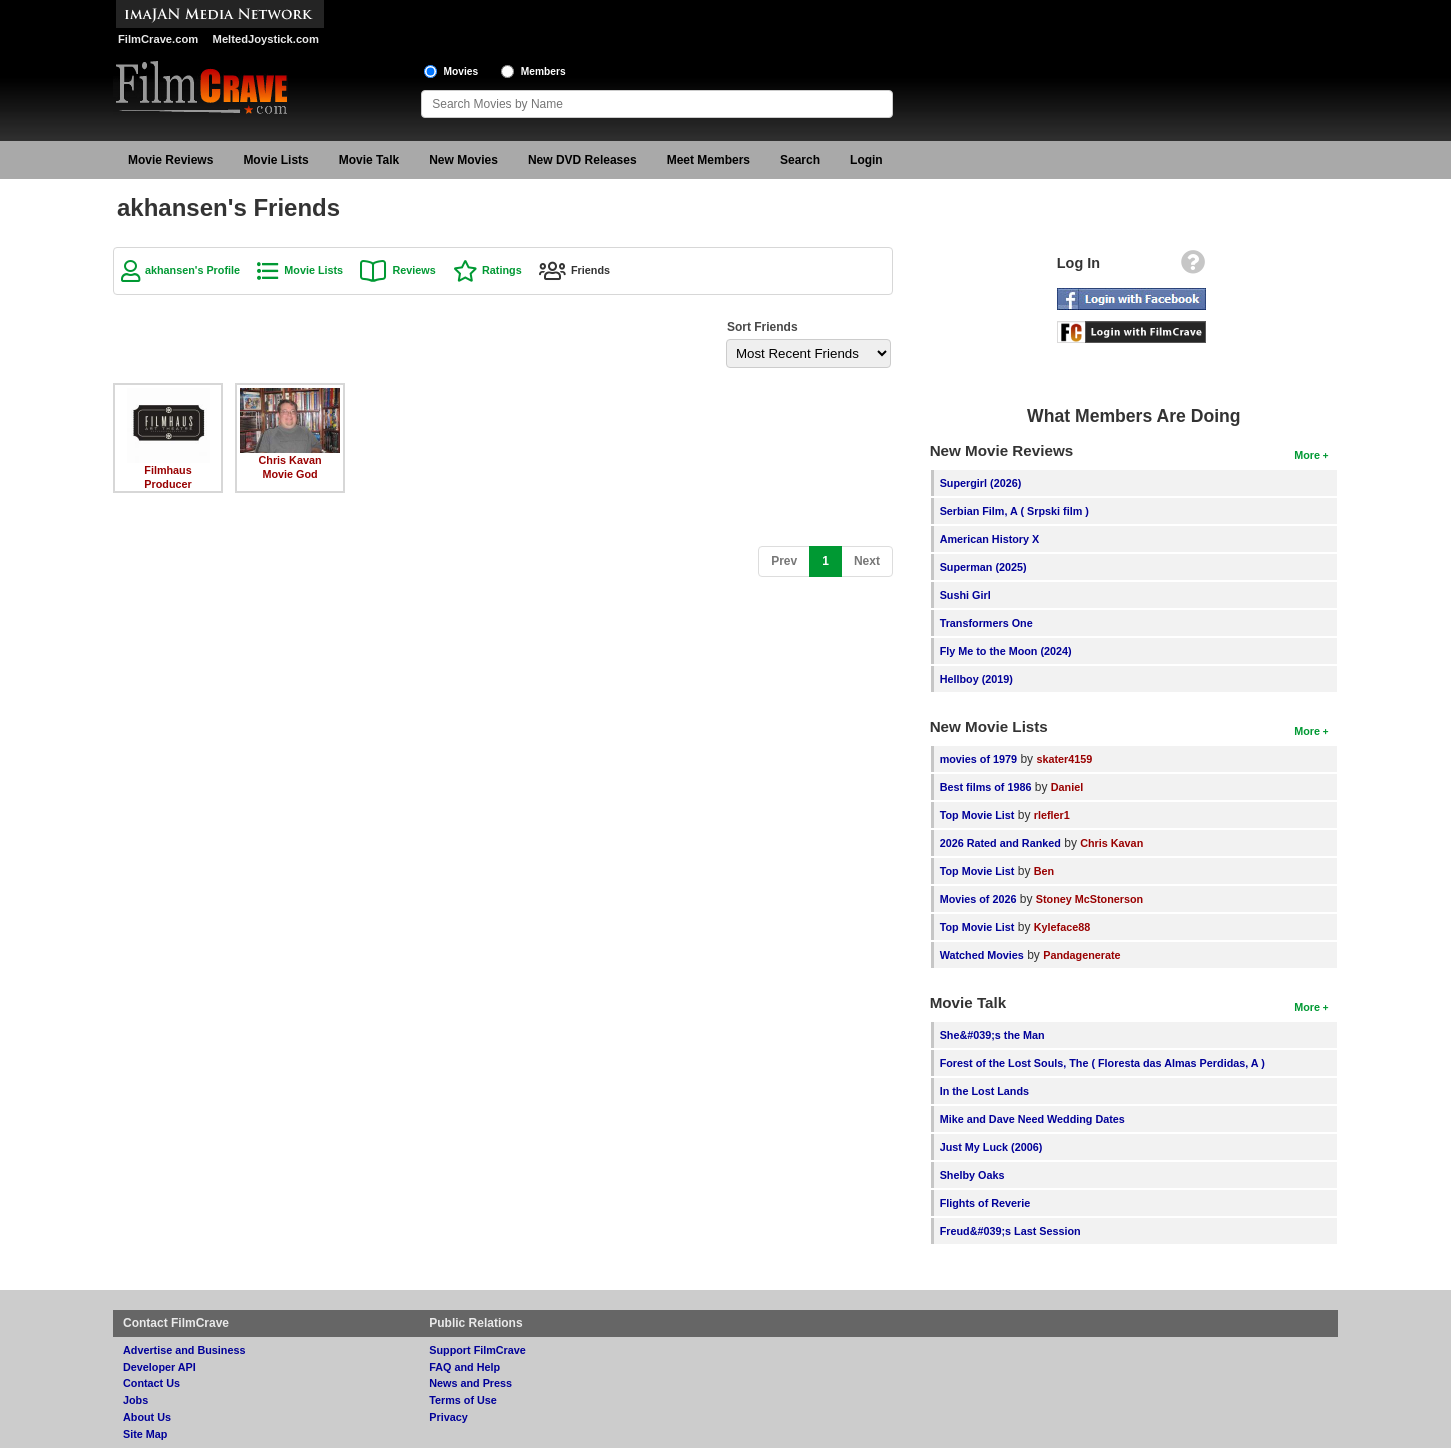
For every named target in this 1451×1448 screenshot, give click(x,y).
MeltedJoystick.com (266, 39)
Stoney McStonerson (1089, 899)
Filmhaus (167, 470)
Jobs (135, 1400)
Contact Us (151, 1383)
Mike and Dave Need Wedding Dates (1032, 1119)
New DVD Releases (582, 160)
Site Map (145, 1434)
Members (543, 71)
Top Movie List (977, 815)
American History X (990, 539)
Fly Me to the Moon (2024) (1006, 651)
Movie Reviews (170, 160)
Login (866, 160)
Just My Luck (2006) (991, 1147)
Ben (1044, 871)
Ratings (502, 270)
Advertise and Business (184, 1350)
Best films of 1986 (986, 787)
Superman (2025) (983, 567)
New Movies (463, 160)
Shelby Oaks (972, 1175)
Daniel (1067, 787)
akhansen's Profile (192, 270)
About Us (147, 1417)
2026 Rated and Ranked (1000, 843)
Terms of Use (463, 1400)
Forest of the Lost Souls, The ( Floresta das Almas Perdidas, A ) (1102, 1063)
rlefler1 (1052, 815)
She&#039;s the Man (992, 1035)
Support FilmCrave (477, 1350)
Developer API (159, 1367)
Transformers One (986, 623)
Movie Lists (275, 160)
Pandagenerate (1081, 955)
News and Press (470, 1383)
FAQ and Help (464, 1367)
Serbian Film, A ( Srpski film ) (1014, 511)
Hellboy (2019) (976, 679)
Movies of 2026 (978, 899)
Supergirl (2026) (981, 483)
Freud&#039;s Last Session (1010, 1231)
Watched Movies (982, 955)
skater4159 (1064, 759)
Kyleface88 (1062, 927)
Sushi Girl (965, 595)
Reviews (413, 270)
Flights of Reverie (985, 1203)
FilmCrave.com (158, 39)
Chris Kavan (289, 460)
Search (800, 160)
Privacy (448, 1417)
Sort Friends (762, 327)
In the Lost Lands (984, 1091)
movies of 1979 (978, 759)
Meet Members (708, 160)
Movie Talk (369, 160)
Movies (461, 71)
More (1307, 455)
